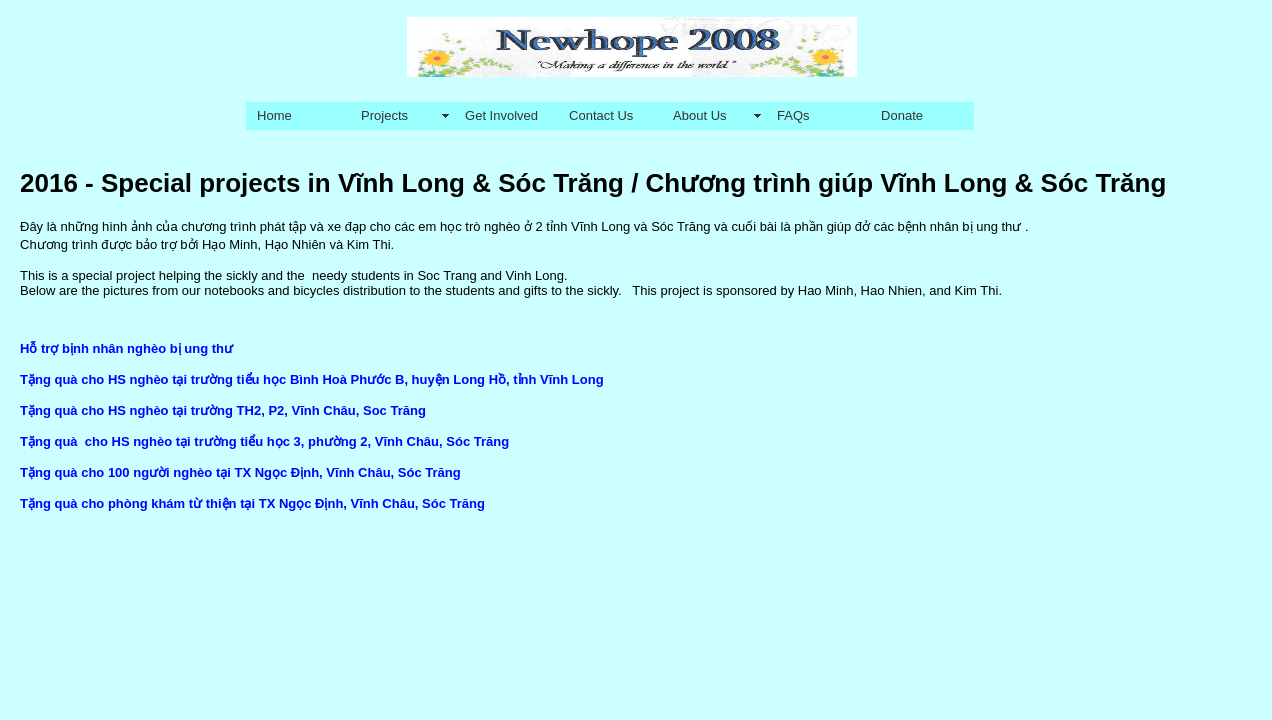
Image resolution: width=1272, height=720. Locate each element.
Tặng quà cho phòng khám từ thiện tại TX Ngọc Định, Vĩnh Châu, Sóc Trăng (252, 503)
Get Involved (501, 115)
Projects (384, 115)
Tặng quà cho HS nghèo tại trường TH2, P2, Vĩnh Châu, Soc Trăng (223, 410)
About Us (699, 115)
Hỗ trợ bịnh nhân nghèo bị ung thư (126, 348)
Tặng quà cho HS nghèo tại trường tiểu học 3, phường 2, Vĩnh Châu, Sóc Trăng (264, 441)
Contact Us (601, 115)
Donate (902, 115)
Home (274, 115)
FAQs (793, 115)
